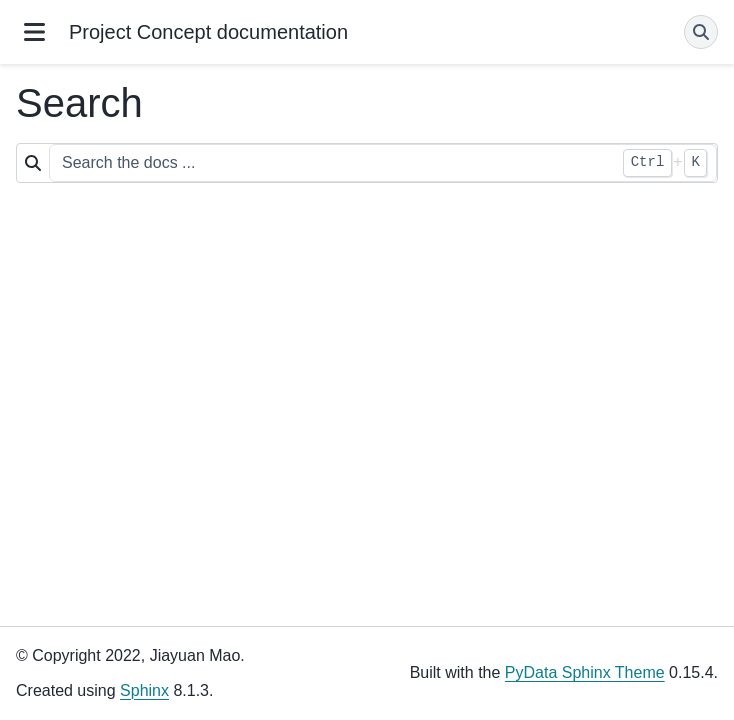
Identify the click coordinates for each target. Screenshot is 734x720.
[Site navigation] (34, 32)
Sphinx (144, 690)
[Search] (701, 32)
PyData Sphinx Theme (585, 672)
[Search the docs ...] (383, 163)
